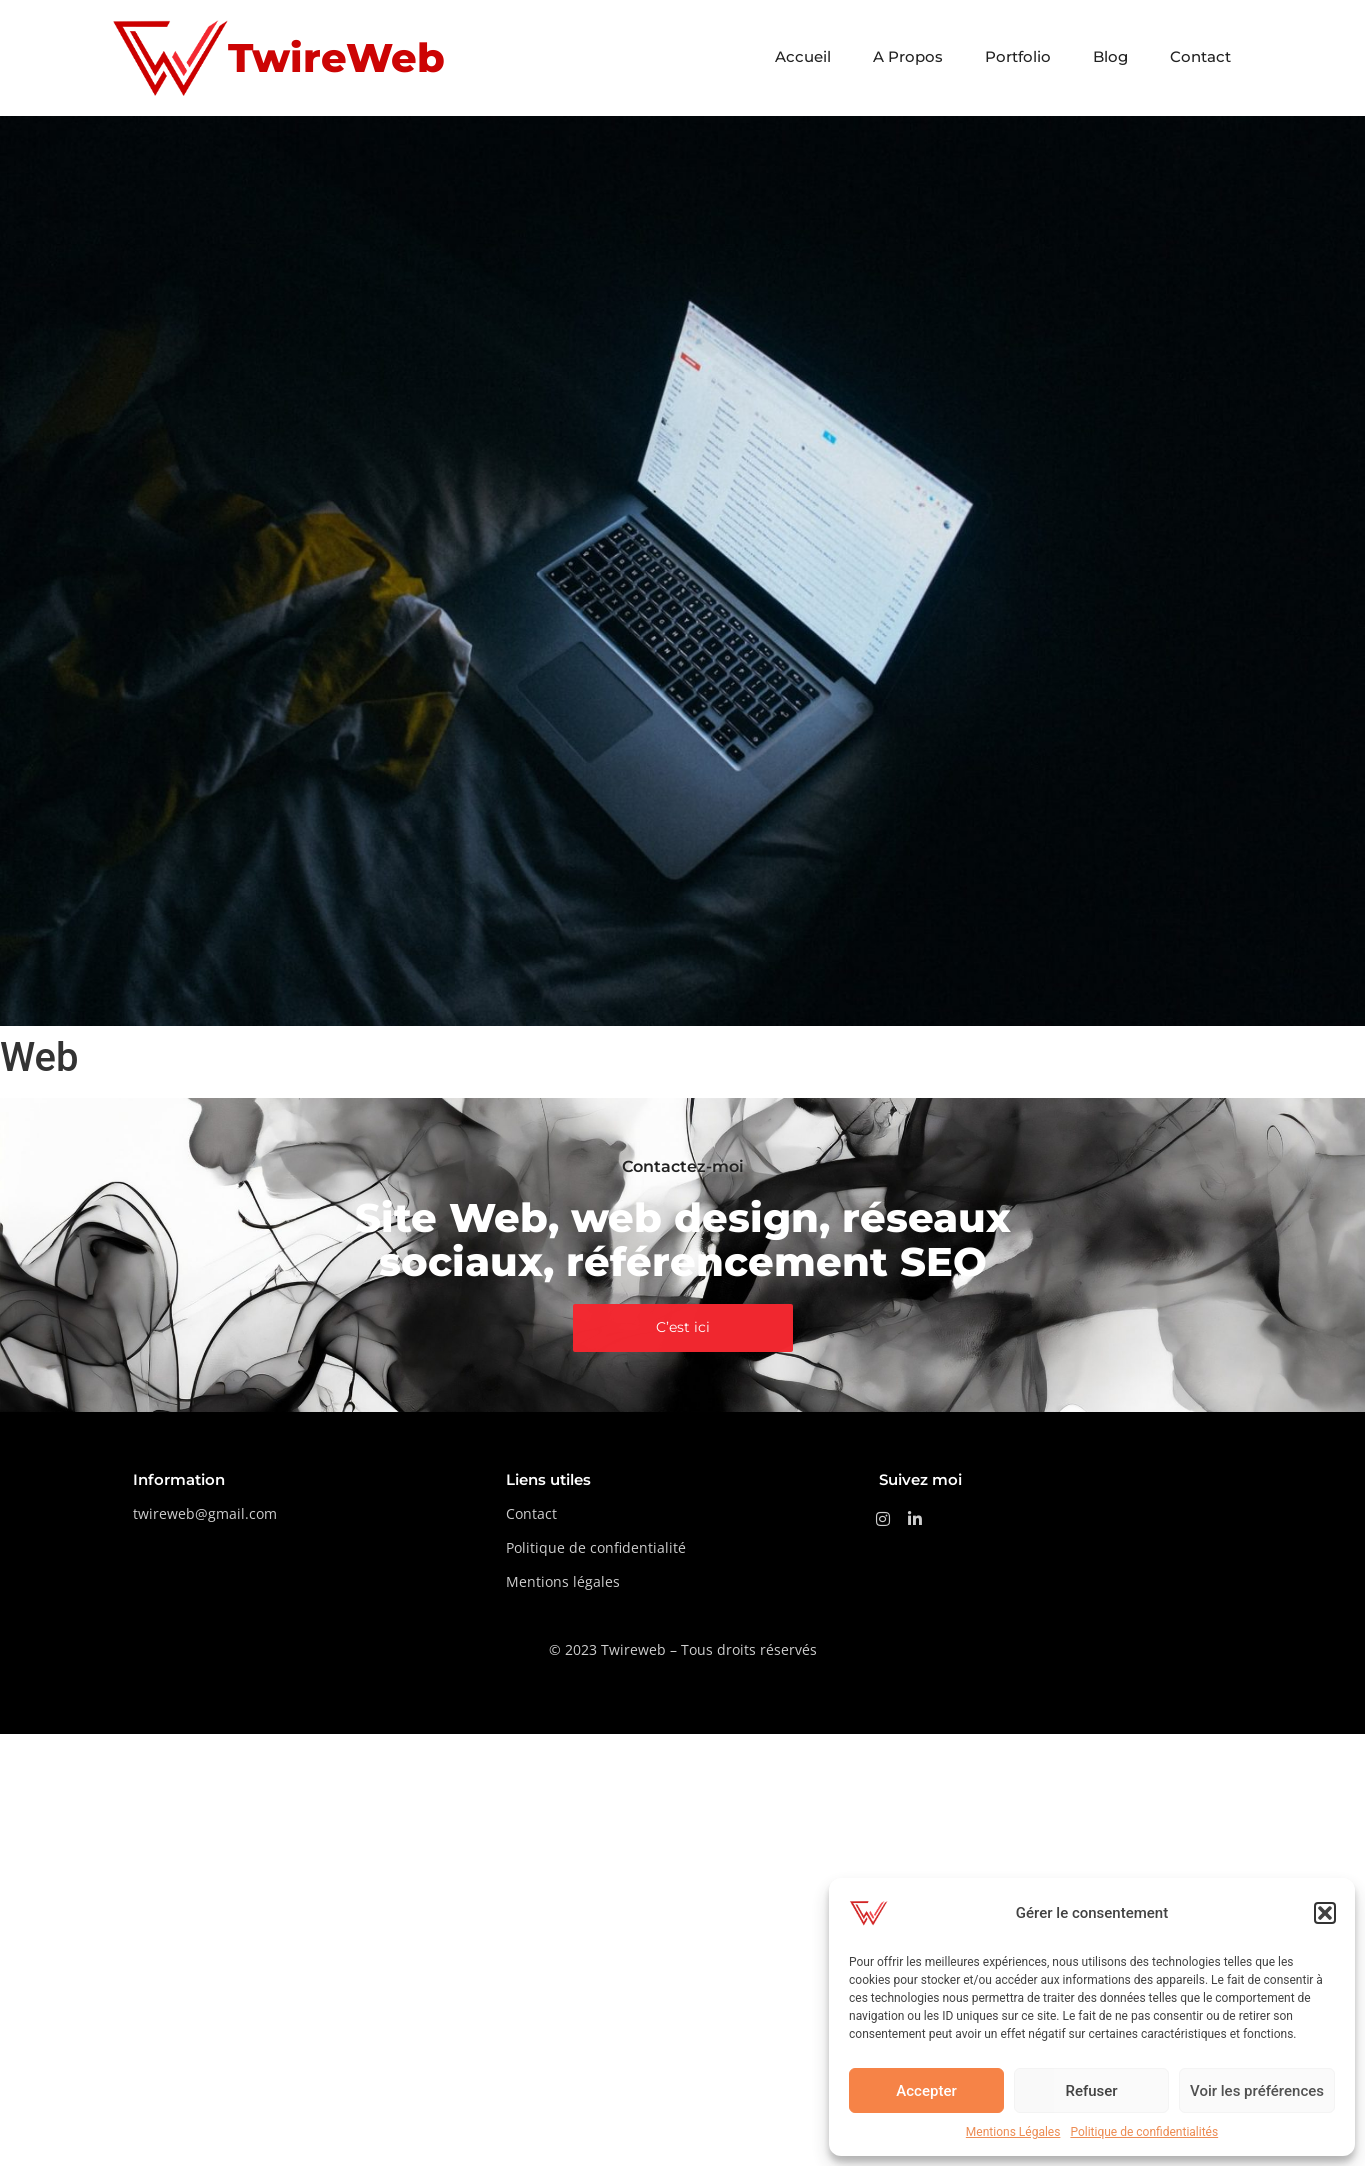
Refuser (1091, 2091)
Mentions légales (563, 1581)
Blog (1110, 56)
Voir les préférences (1257, 2091)
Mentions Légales (1013, 2132)
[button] (1325, 1913)
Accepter (926, 2091)
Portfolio (1018, 56)
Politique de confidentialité (596, 1547)
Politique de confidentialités (1144, 2132)
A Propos (908, 56)
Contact (1200, 56)
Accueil (803, 56)
